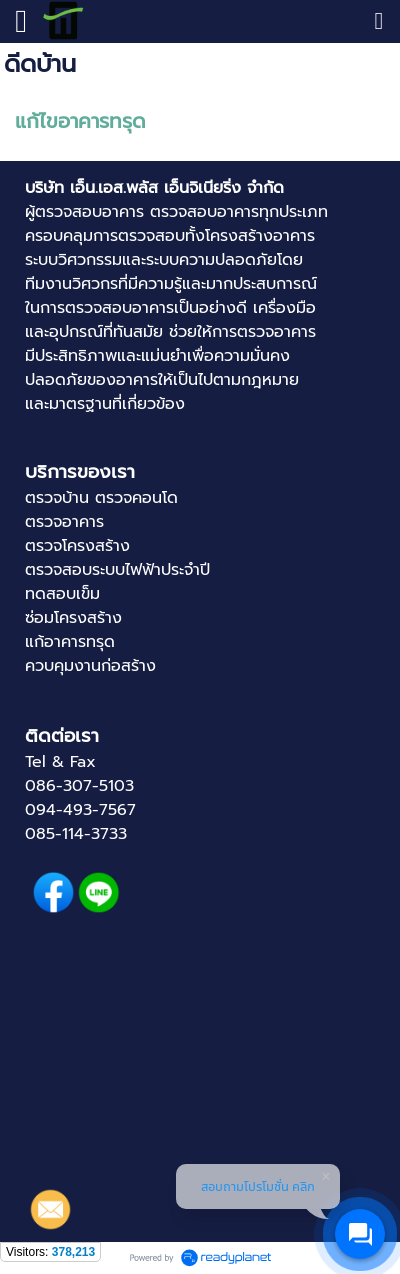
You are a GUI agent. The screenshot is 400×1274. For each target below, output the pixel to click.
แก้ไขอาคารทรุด (80, 121)
